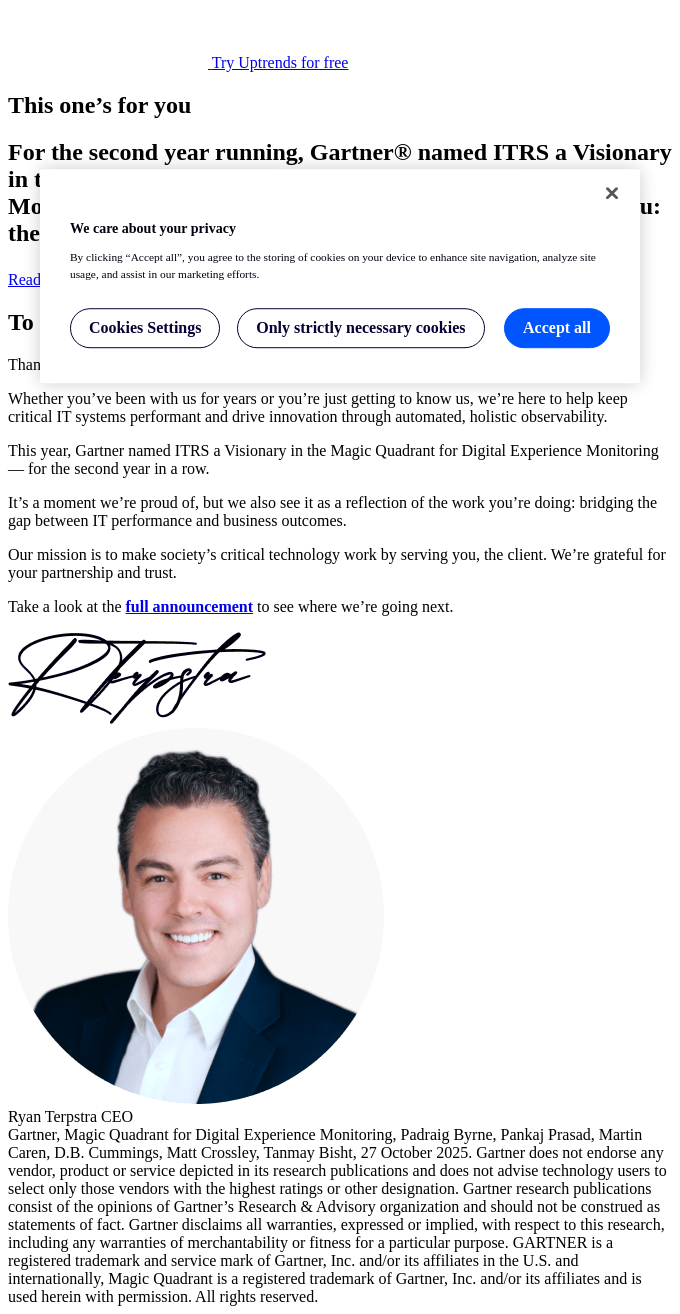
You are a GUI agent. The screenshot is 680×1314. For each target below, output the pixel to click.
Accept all (557, 327)
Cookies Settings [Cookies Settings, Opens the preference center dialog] (145, 327)
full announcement (190, 606)
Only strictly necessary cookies (360, 327)
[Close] (612, 193)
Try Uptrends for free (280, 62)
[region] (340, 276)
